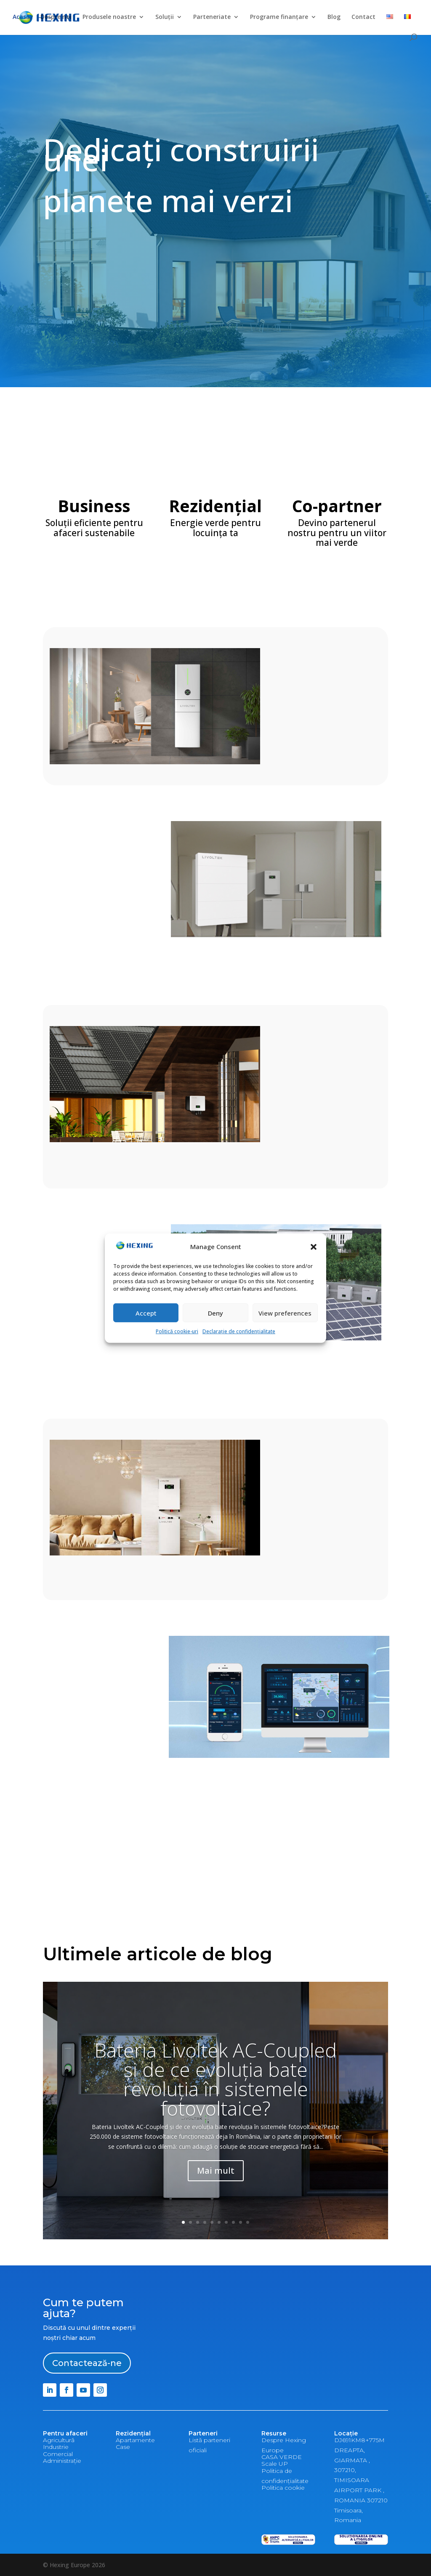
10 (247, 2222)
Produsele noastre (109, 17)
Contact (363, 17)
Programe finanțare (279, 17)
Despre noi (56, 17)
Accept (146, 1312)
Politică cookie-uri (177, 1331)
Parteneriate (212, 17)
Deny (215, 1312)
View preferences (284, 1312)
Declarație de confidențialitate (238, 1331)
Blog (334, 17)
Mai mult (215, 2170)
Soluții (164, 17)
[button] (313, 1247)
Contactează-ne (87, 2363)
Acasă (21, 17)
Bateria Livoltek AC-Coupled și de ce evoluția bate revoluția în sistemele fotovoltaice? (215, 2079)
